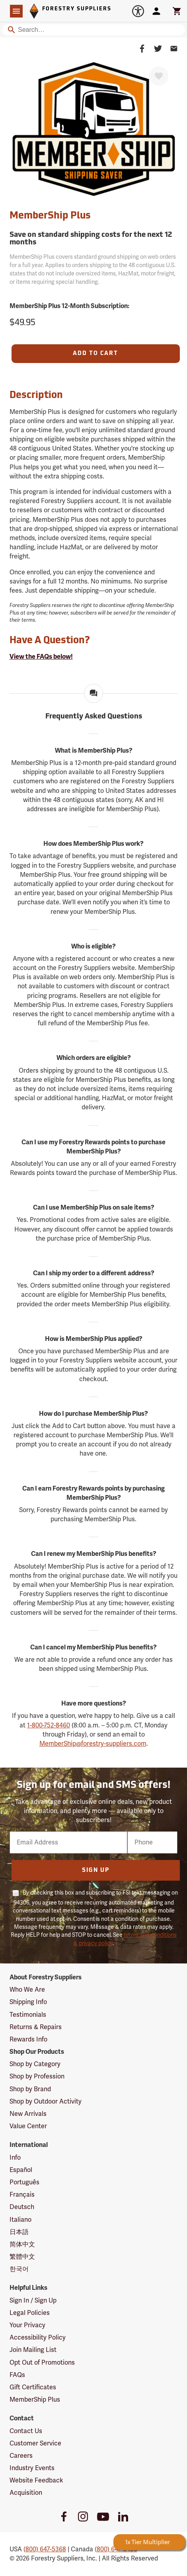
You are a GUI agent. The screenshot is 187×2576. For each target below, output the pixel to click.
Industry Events (32, 2468)
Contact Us (26, 2431)
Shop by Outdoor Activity (46, 2102)
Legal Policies (30, 2313)
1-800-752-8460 (48, 1725)
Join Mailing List (33, 2350)
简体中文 (22, 2244)
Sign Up (95, 1870)
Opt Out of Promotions (42, 2363)
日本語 (19, 2232)
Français (22, 2195)
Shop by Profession (37, 2076)
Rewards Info (28, 2039)
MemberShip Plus (35, 2400)
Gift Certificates (33, 2387)
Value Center (28, 2126)
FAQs (17, 2375)
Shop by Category (35, 2064)
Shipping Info (28, 2002)
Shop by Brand (30, 2089)
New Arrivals (28, 2114)
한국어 (19, 2269)
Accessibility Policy (38, 2338)
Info (15, 2158)
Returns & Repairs (36, 2027)
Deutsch (22, 2207)
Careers (21, 2456)
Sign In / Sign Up (33, 2301)
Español (21, 2170)
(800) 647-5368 (44, 2549)
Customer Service (35, 2443)
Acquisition (26, 2493)
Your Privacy (27, 2325)
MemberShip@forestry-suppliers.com (92, 1744)
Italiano (20, 2220)
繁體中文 (22, 2257)
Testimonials (28, 2015)
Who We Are (27, 1990)
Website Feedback (36, 2480)
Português (24, 2182)
